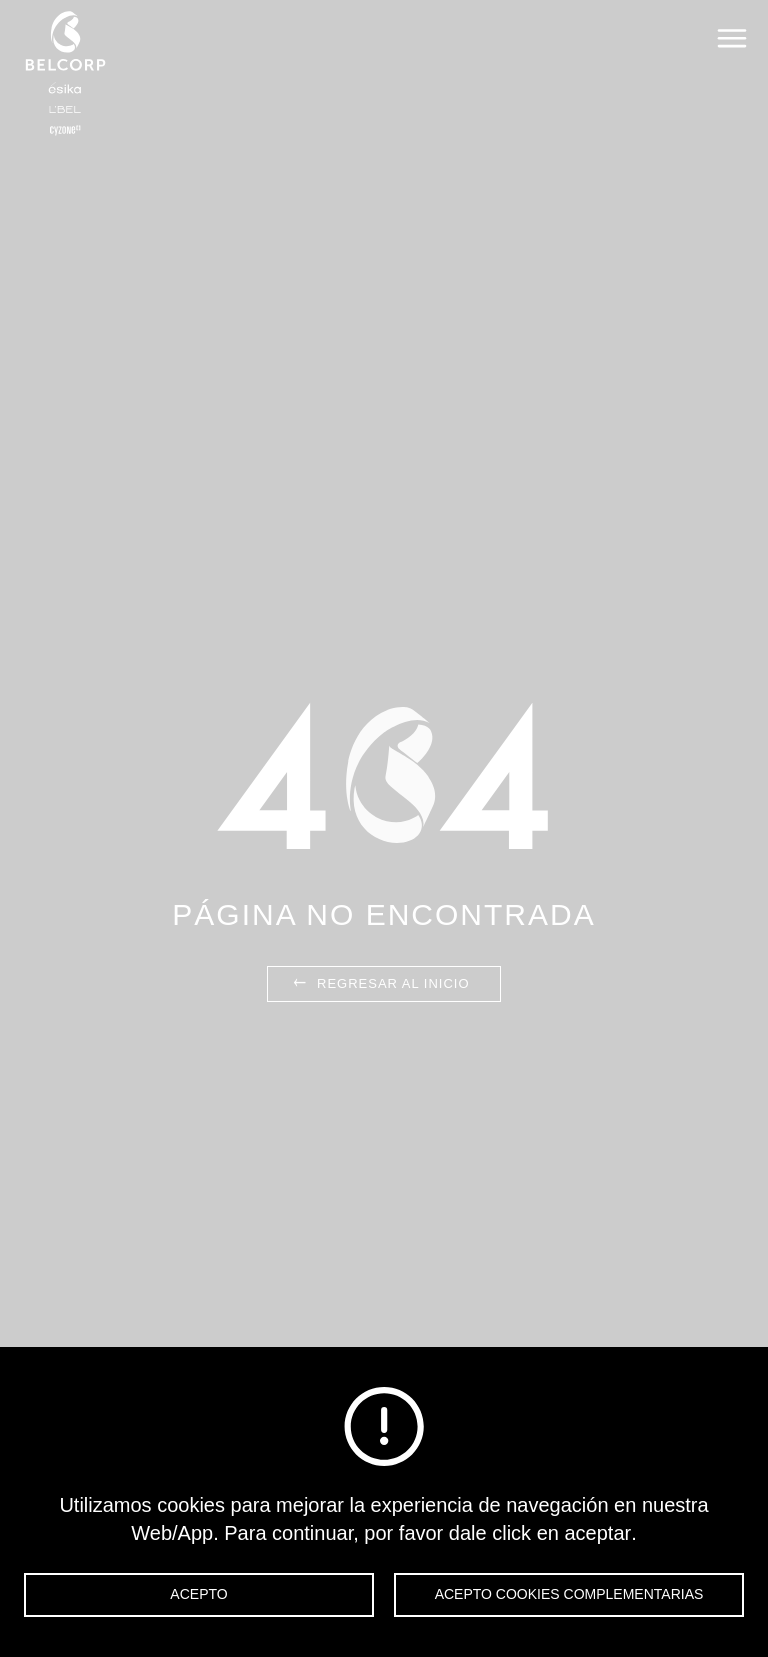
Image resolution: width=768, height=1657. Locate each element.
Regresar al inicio (379, 983)
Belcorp (65, 72)
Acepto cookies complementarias (569, 1594)
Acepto (198, 1594)
